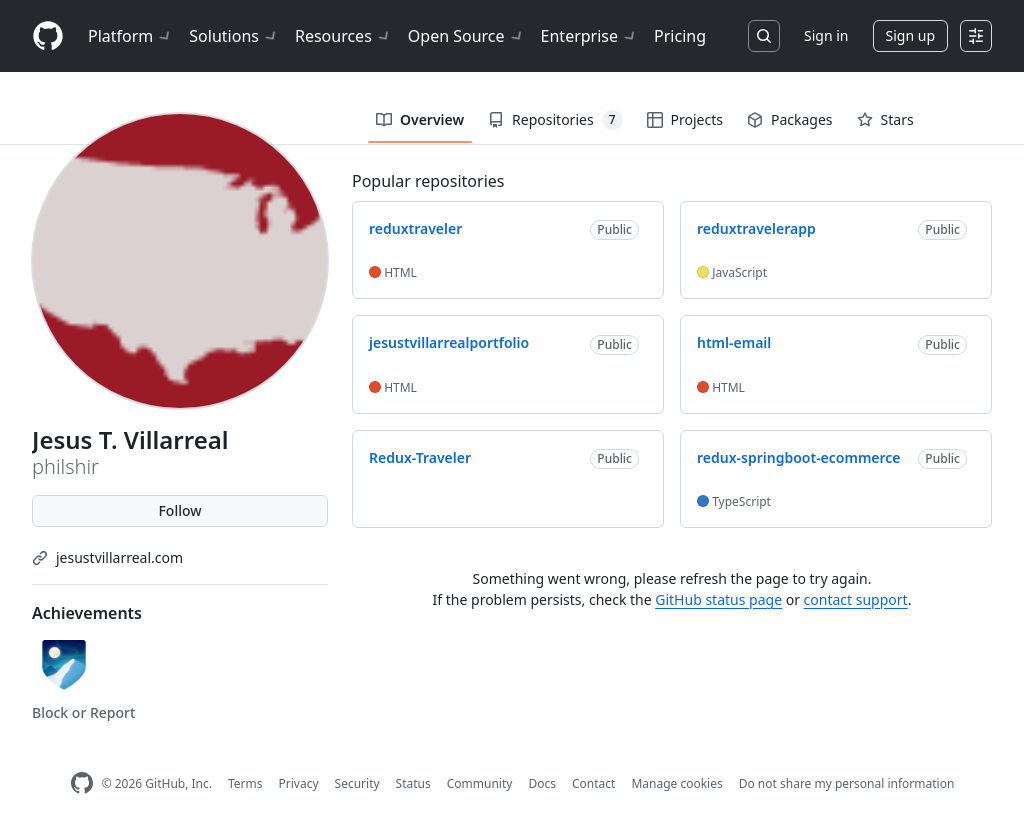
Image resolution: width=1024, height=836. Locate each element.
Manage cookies (676, 783)
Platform (130, 36)
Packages (790, 119)
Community (480, 783)
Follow (179, 510)
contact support (856, 599)
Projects (685, 119)
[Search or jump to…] (764, 36)
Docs (542, 783)
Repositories (555, 120)
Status (413, 783)
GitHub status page (718, 599)
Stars (885, 119)
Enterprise (589, 36)
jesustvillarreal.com (119, 557)
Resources (343, 36)
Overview (420, 119)
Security (357, 783)
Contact (593, 783)
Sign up (910, 35)
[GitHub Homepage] (82, 783)
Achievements (87, 613)
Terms (245, 783)
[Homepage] (48, 36)
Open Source (466, 36)
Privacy (299, 783)
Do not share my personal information (847, 783)
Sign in (826, 35)
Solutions (234, 36)
